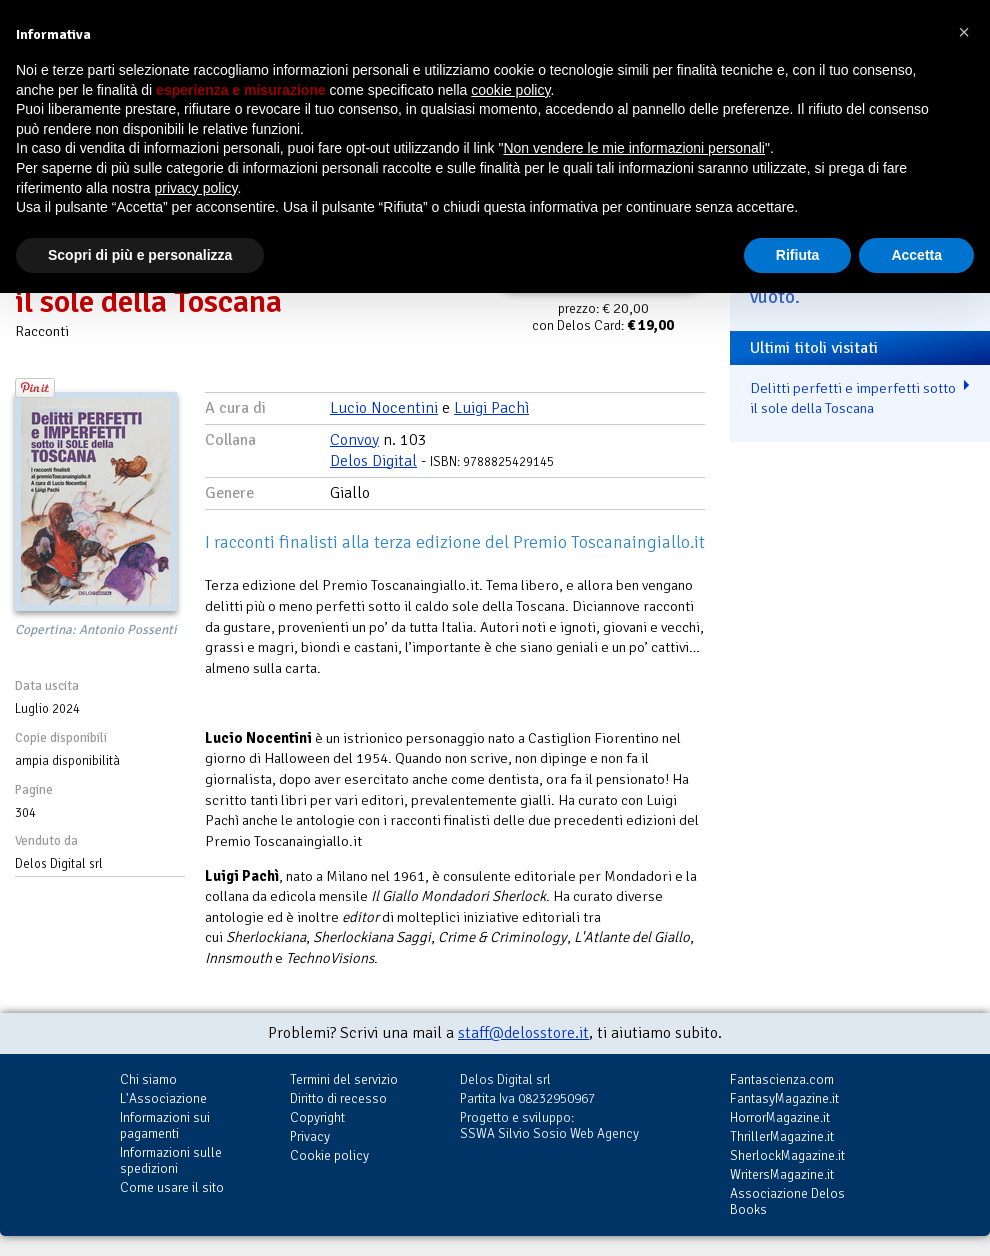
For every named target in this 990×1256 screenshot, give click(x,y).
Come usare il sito (172, 1187)
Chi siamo (148, 1079)
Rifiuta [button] (798, 255)
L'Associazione (163, 1098)
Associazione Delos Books (787, 1201)
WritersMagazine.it (782, 1174)
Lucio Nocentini (384, 408)
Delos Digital (373, 461)
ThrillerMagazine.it (782, 1136)
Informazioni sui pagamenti (165, 1125)
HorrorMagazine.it (780, 1117)
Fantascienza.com (782, 1079)
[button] (964, 32)
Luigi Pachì (491, 408)
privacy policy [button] (196, 188)
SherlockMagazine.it (787, 1155)
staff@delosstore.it (523, 1033)
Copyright (317, 1117)
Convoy (354, 440)
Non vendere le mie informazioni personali (633, 148)
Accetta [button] (916, 255)
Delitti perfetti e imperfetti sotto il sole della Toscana (853, 398)
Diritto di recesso (338, 1098)
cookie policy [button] (510, 90)
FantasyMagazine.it (784, 1098)
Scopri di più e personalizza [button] (140, 255)
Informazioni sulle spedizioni (171, 1160)
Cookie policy (329, 1155)
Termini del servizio (344, 1079)
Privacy (310, 1136)
